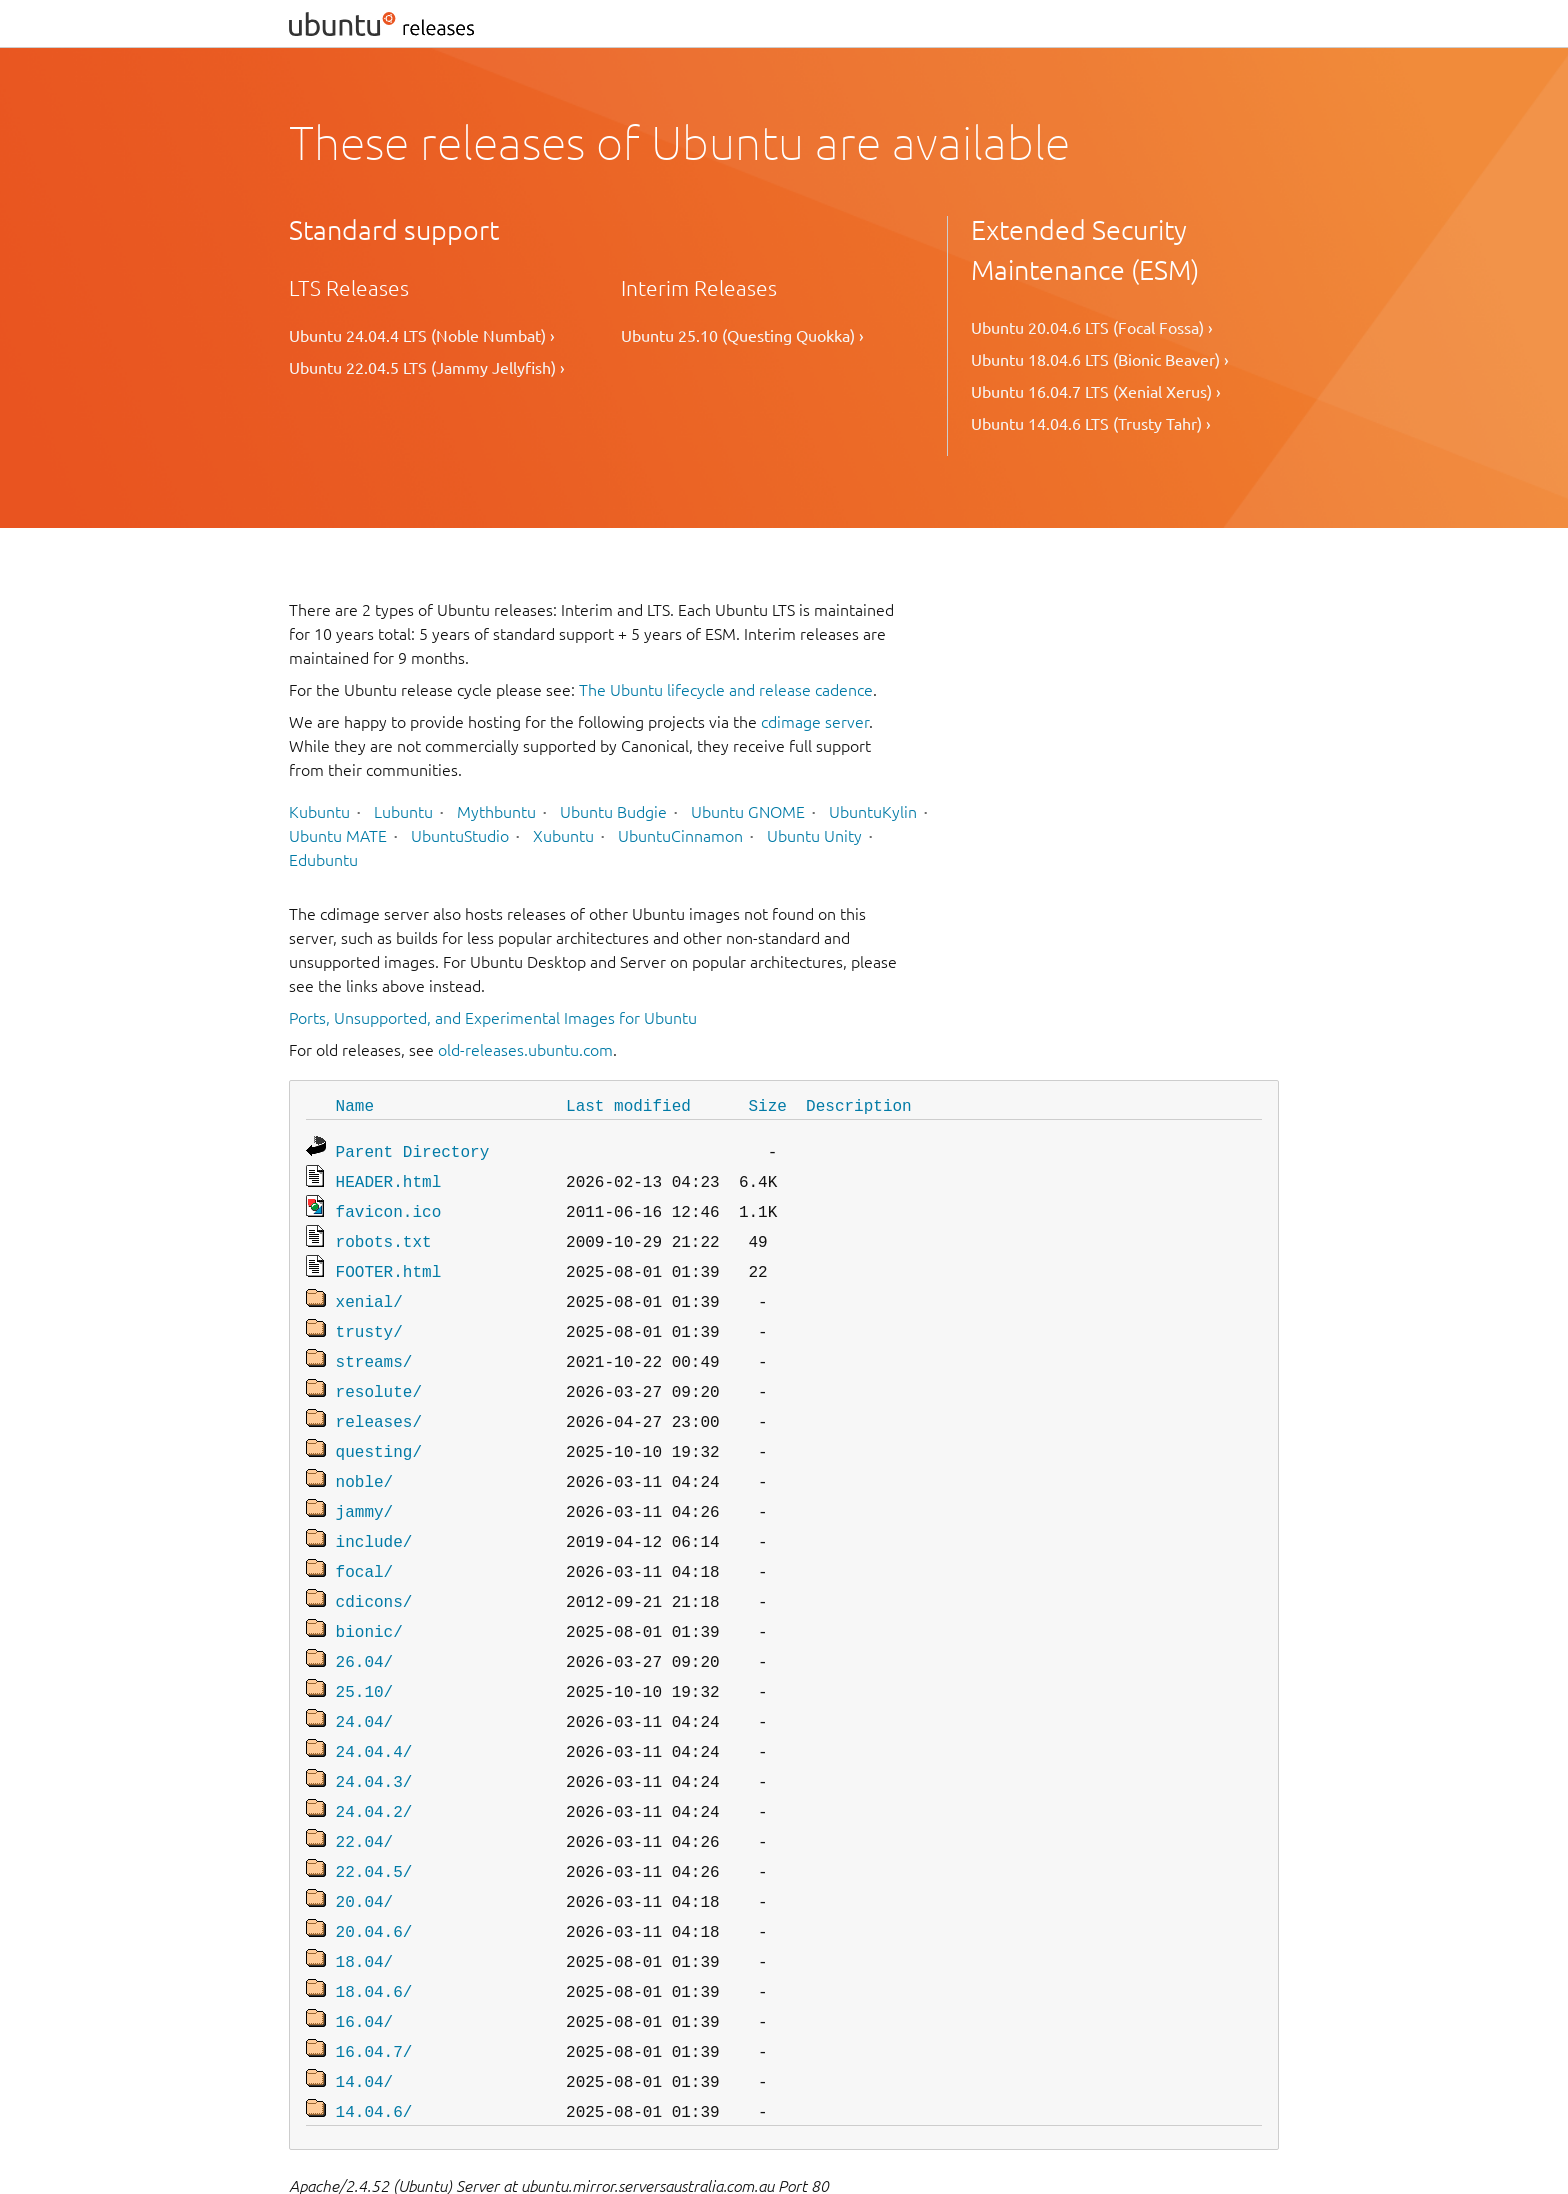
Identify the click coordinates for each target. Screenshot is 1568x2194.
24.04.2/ (374, 1765)
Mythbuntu (496, 812)
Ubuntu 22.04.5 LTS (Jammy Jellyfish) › (427, 368)
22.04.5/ (374, 1821)
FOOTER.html (389, 1261)
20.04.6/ (374, 1877)
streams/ (374, 1345)
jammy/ (365, 1485)
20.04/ (365, 1849)
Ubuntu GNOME (748, 812)
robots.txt (384, 1233)
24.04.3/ (374, 1737)
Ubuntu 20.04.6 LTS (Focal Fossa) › (1092, 328)
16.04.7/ (374, 1989)
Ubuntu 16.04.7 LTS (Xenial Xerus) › (1096, 392)
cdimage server (815, 722)
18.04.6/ (374, 1933)
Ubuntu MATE (338, 836)
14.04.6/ (374, 2045)
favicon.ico (389, 1205)
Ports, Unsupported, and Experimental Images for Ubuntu (493, 1018)
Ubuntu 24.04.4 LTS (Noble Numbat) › (422, 336)
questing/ (379, 1429)
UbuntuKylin (873, 812)
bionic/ (369, 1597)
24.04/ (365, 1681)
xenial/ (369, 1289)
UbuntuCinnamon (680, 836)
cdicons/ (374, 1569)
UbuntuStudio (460, 836)
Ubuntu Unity (814, 836)
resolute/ (379, 1373)
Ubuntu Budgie (613, 812)
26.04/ (365, 1625)
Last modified (628, 1105)
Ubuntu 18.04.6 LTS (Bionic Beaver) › (1100, 360)
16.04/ (365, 1961)
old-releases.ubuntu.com (525, 1050)
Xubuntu (563, 836)
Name (355, 1105)
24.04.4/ (374, 1709)
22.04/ (365, 1793)
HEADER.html (389, 1177)
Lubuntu (403, 812)
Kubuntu (319, 812)
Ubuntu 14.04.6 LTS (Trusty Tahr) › (1091, 424)
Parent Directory (413, 1149)
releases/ (379, 1401)
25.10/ (365, 1653)
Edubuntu (323, 860)
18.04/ (365, 1905)
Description (859, 1105)
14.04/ (365, 2017)
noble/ (365, 1457)
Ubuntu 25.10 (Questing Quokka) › (742, 336)
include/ (374, 1513)
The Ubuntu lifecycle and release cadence (726, 690)
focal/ (365, 1541)
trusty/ (369, 1317)
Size (767, 1105)
